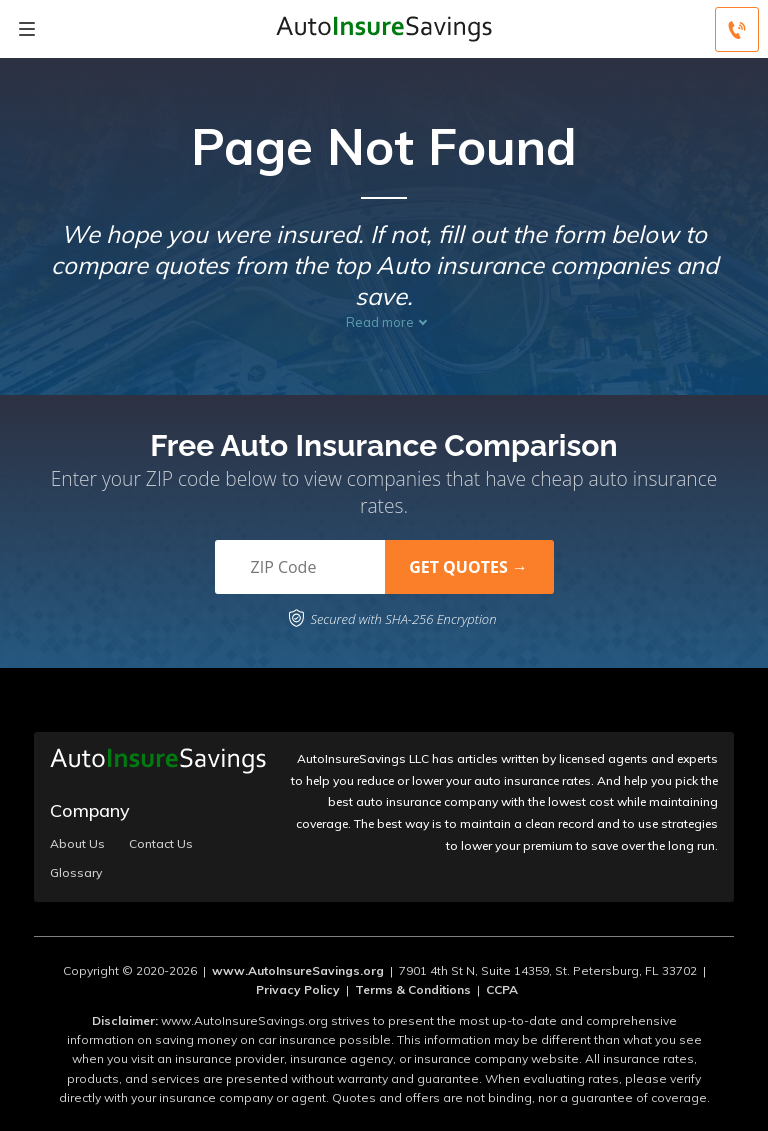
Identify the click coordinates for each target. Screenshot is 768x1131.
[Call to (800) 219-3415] (737, 29)
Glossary (76, 873)
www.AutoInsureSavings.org (298, 970)
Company (90, 810)
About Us (77, 844)
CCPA (502, 989)
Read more (380, 322)
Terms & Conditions (413, 989)
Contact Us (161, 844)
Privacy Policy (298, 989)
